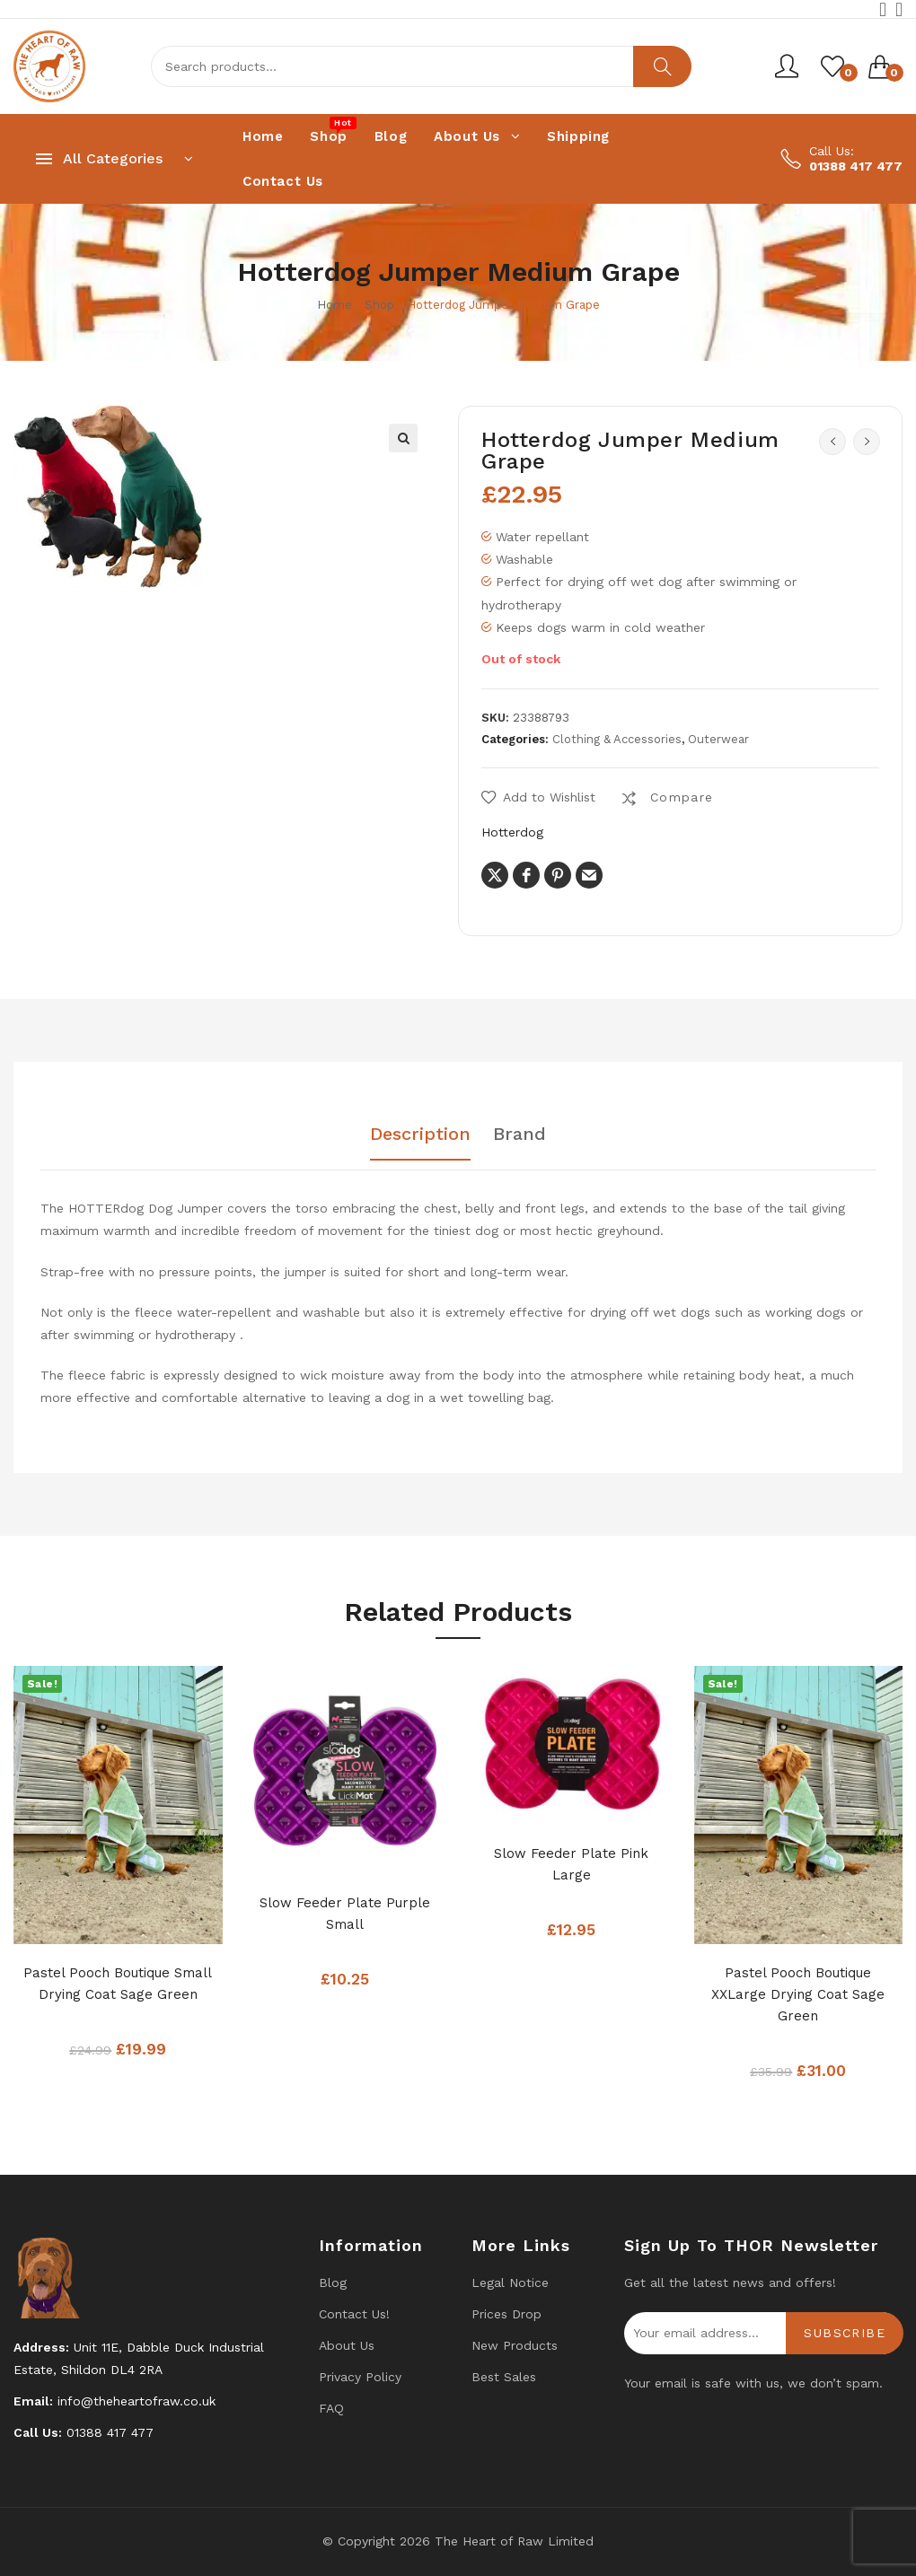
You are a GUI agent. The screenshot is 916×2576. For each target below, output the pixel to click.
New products (514, 2345)
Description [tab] (420, 1134)
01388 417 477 (856, 166)
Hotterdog (512, 832)
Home (334, 304)
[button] (403, 438)
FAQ (331, 2408)
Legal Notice (510, 2282)
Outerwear (718, 739)
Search (662, 66)
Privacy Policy (360, 2377)
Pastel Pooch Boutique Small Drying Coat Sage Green (117, 1983)
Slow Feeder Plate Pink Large (571, 1864)
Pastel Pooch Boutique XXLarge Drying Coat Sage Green (798, 1994)
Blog (333, 2282)
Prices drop (506, 2314)
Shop (379, 304)
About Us (346, 2345)
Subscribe (844, 2333)
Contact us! (354, 2314)
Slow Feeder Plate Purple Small (345, 1913)
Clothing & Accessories (617, 739)
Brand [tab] (519, 1134)
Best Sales (503, 2377)
